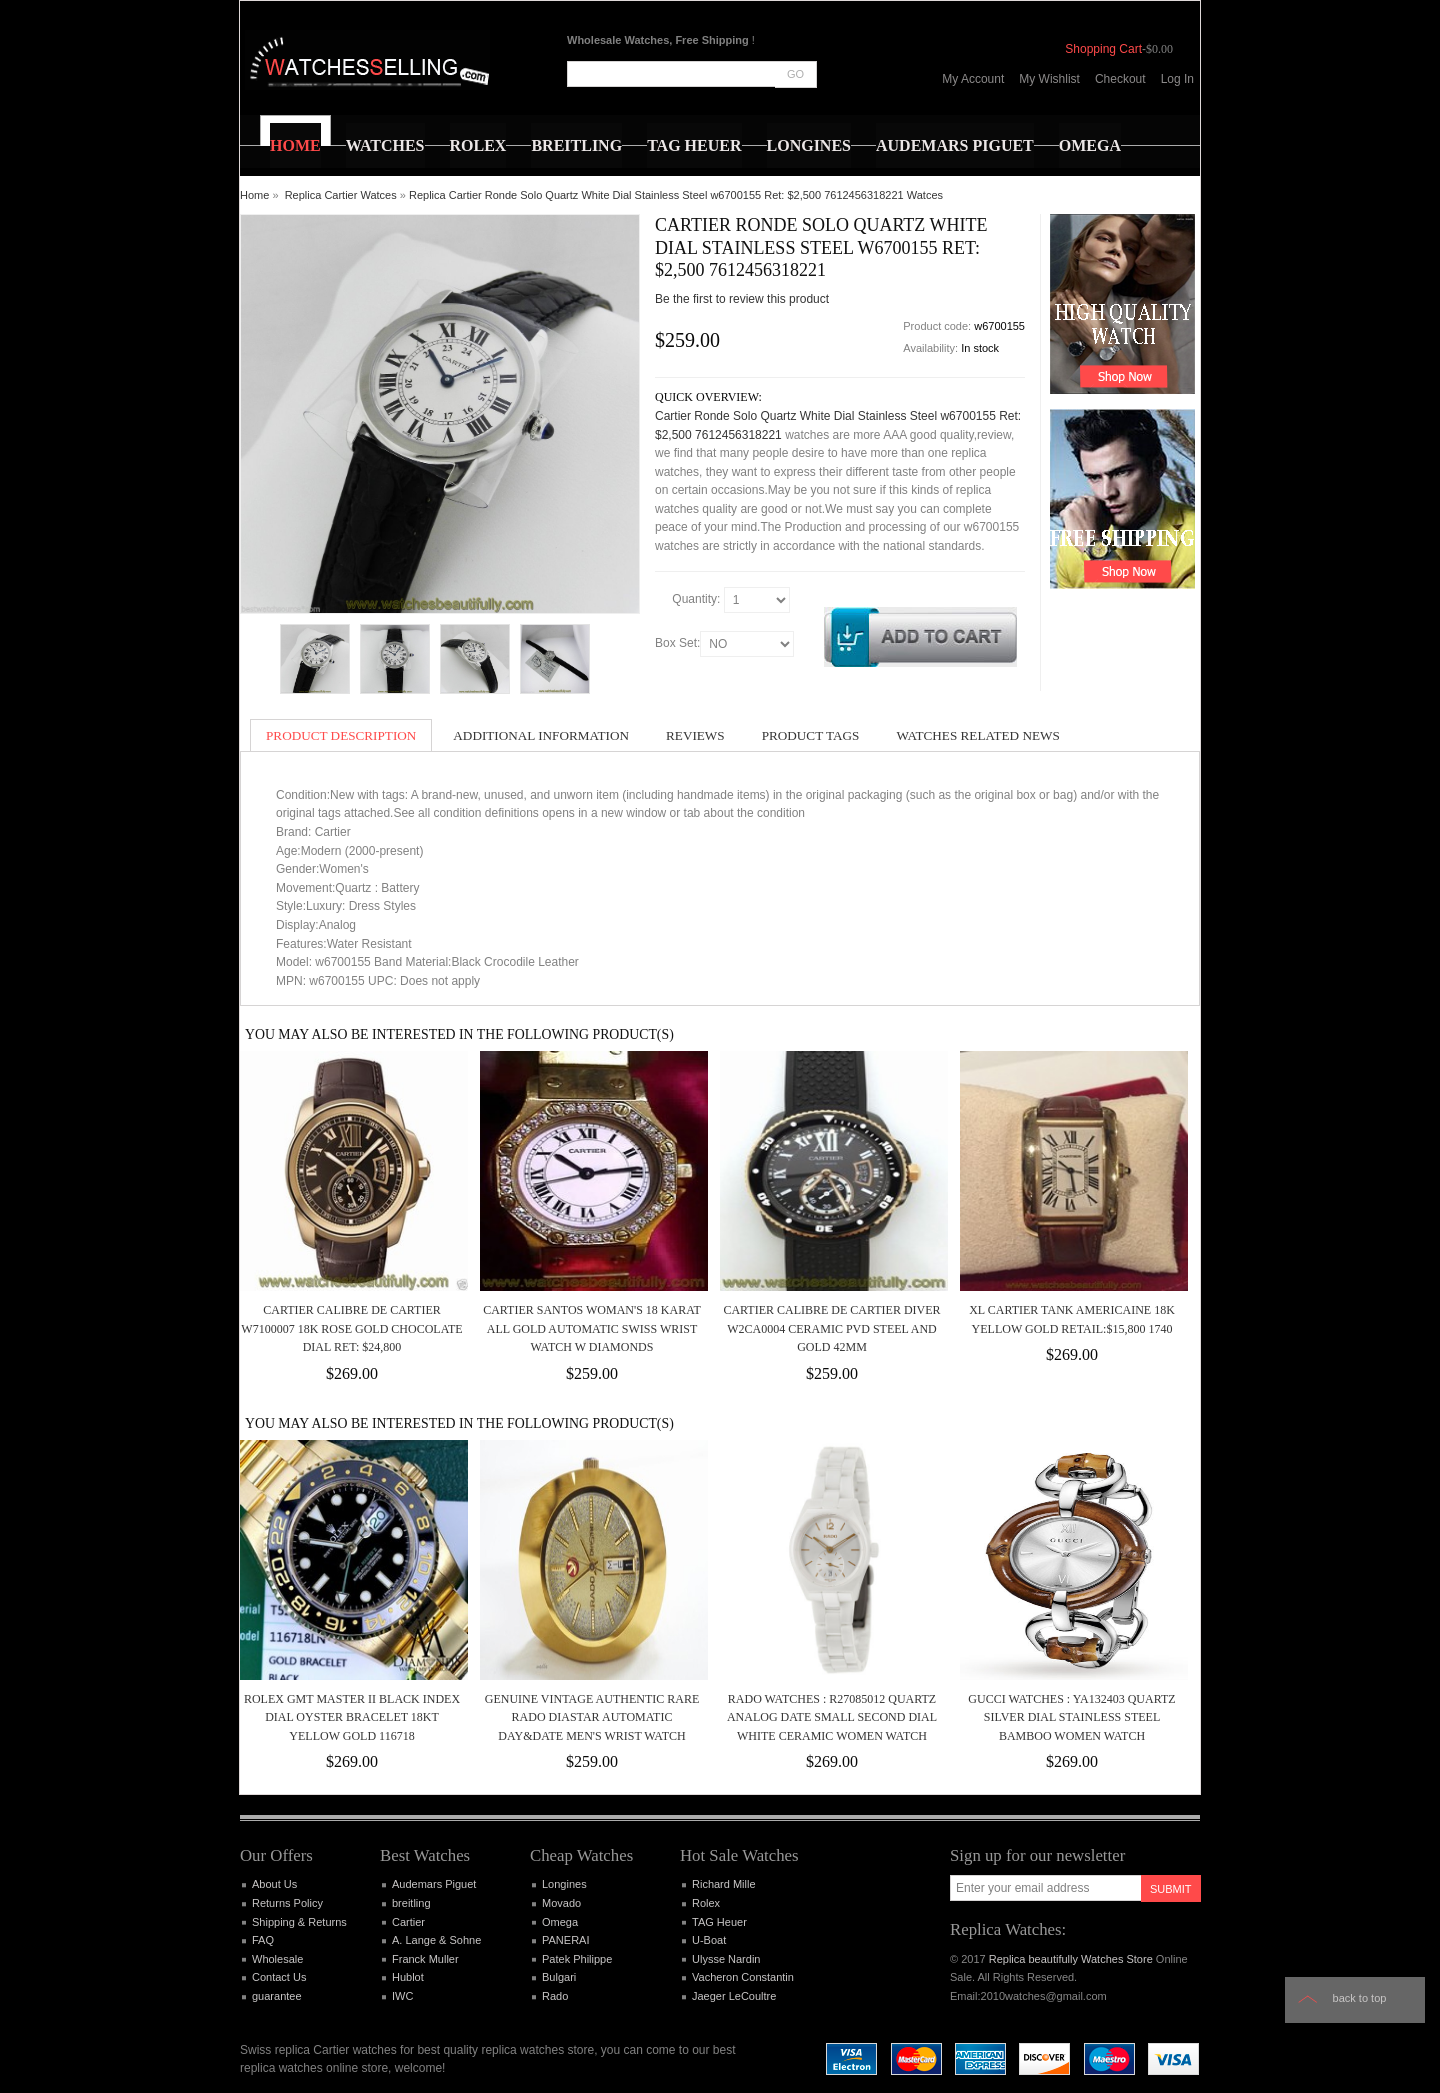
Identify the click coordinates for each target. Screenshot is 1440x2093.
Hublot (408, 1977)
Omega (560, 1922)
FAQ (263, 1940)
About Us (274, 1884)
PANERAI (565, 1940)
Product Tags (811, 735)
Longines (564, 1884)
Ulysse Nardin (726, 1959)
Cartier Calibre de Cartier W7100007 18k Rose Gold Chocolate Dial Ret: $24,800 (351, 1328)
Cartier (408, 1922)
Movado (561, 1903)
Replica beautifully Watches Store (1071, 1959)
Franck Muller (425, 1959)
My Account (973, 79)
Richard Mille (724, 1884)
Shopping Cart (1103, 49)
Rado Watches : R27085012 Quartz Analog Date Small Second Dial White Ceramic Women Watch (832, 1717)
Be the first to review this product (742, 299)
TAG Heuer (719, 1922)
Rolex (706, 1903)
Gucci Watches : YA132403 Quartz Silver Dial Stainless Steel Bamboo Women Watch (1071, 1717)
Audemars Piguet (434, 1884)
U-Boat (709, 1940)
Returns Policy (287, 1903)
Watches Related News (977, 735)
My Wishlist (1049, 79)
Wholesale (277, 1959)
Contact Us (279, 1977)
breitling (411, 1903)
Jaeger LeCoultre (734, 1996)
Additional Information (541, 735)
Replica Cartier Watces (341, 195)
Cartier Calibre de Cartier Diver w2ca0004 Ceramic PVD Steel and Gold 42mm (831, 1328)
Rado (555, 1996)
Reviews (695, 735)
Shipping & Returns (299, 1922)
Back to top (1360, 1998)
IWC (402, 1996)
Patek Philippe (577, 1959)
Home (254, 195)
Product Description (341, 735)
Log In (1177, 79)
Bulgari (559, 1977)
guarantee (277, 1996)
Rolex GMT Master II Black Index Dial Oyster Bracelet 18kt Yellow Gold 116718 (352, 1717)
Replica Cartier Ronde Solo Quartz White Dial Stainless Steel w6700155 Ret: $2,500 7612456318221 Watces (676, 195)
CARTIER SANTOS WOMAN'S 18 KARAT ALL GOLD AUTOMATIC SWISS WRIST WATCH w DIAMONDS (592, 1328)
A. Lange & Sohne (436, 1940)
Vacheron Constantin (743, 1977)
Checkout (1120, 79)
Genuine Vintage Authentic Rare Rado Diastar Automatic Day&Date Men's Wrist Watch (592, 1717)
